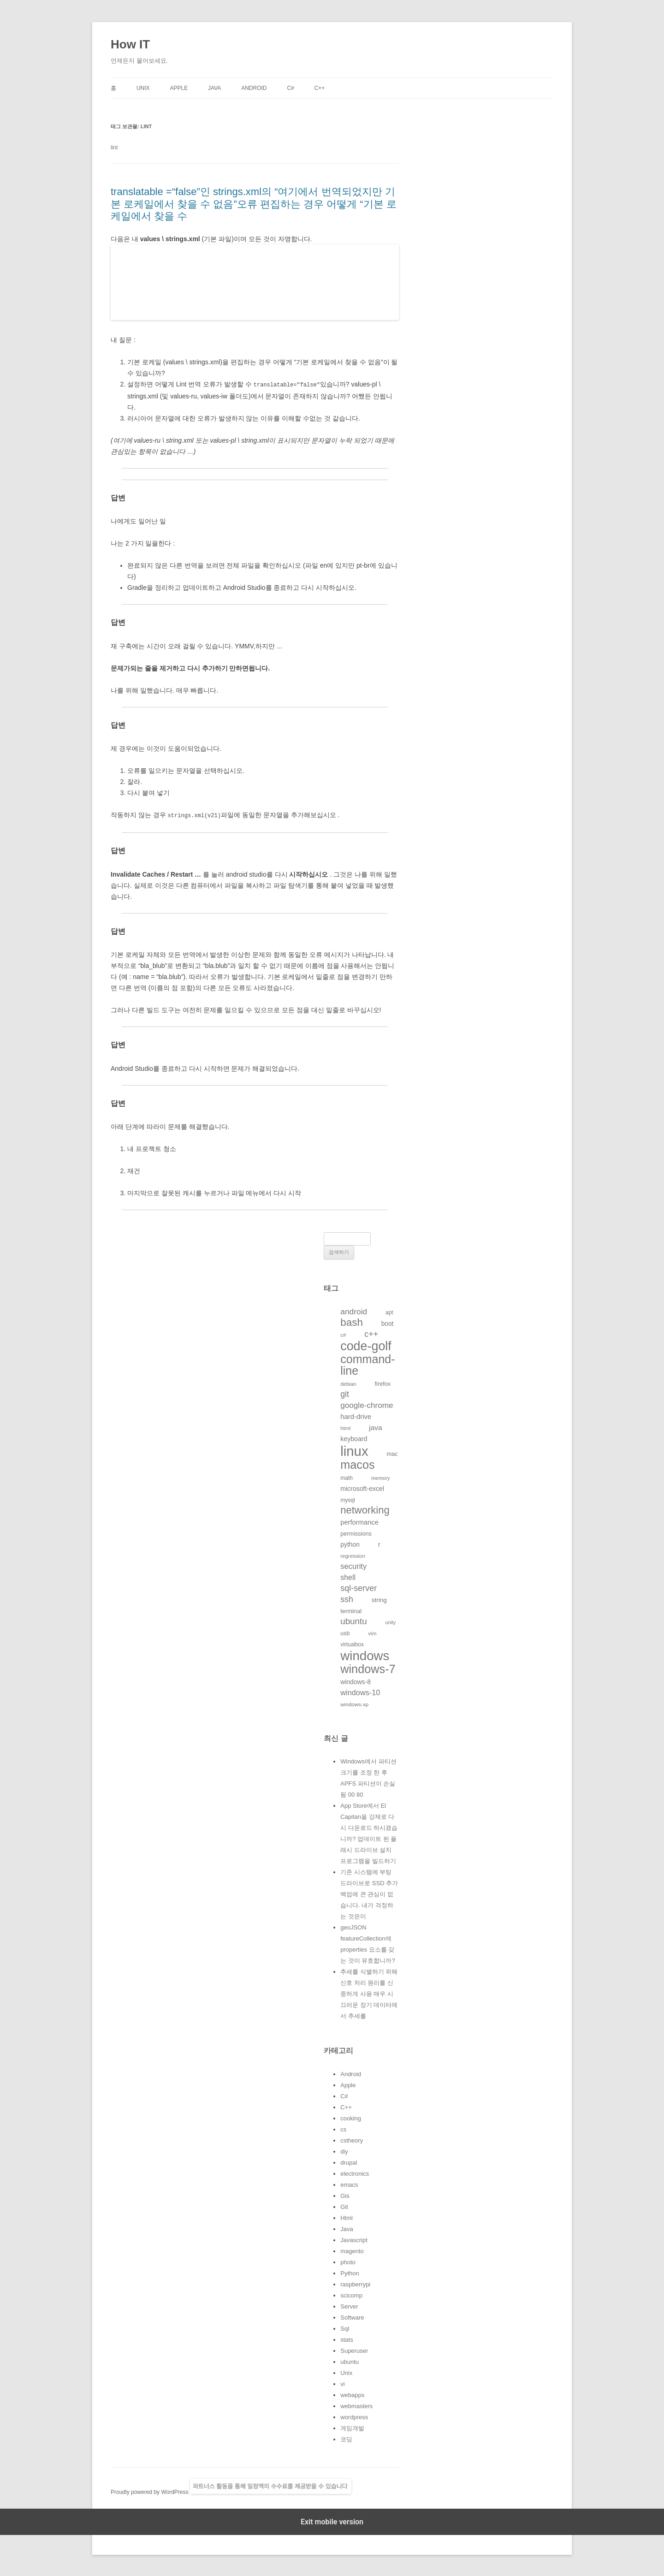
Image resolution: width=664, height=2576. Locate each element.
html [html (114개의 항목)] (345, 1427)
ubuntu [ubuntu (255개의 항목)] (353, 1620)
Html (346, 2217)
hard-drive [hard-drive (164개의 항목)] (355, 1415)
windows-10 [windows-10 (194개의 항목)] (360, 1691)
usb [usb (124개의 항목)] (345, 1632)
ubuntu (349, 2360)
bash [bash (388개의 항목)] (351, 1321)
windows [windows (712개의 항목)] (364, 1655)
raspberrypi (355, 2283)
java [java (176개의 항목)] (375, 1426)
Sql (344, 2327)
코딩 (346, 2438)
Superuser (354, 2349)
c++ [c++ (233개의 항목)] (371, 1333)
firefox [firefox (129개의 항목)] (383, 1383)
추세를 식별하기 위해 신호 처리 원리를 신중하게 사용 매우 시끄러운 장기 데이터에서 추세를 (368, 1992)
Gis (345, 2194)
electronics (354, 2172)
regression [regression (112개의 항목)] (352, 1555)
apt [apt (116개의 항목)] (389, 1311)
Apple (179, 88)
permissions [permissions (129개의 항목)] (356, 1533)
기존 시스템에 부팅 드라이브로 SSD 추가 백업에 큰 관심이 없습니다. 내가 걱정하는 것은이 (369, 1893)
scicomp (351, 2294)
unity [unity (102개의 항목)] (390, 1621)
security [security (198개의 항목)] (353, 1565)
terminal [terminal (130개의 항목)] (351, 1610)
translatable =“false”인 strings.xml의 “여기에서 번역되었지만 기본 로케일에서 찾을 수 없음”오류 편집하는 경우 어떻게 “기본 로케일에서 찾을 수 (254, 204)
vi (342, 2383)
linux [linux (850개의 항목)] (354, 1450)
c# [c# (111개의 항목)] (343, 1334)
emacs (349, 2183)
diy (344, 2150)
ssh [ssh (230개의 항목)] (346, 1598)
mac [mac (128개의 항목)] (391, 1453)
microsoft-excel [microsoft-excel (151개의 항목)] (362, 1487)
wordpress (354, 2416)
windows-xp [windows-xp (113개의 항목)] (354, 1703)
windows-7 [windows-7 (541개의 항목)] (367, 1668)
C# (290, 88)
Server (349, 2305)
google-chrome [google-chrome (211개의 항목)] (366, 1404)
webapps (352, 2394)
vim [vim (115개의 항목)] (372, 1632)
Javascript (354, 2239)
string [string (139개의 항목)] (379, 1599)
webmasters (356, 2405)
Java (214, 88)
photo (348, 2261)
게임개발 (352, 2427)
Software (352, 2316)
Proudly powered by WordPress (150, 2491)
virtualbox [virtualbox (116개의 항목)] (352, 1643)
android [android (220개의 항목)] (353, 1310)
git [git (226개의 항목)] (344, 1393)
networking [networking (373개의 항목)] (364, 1509)
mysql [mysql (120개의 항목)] (347, 1499)
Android (254, 88)
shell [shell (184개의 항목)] (348, 1576)
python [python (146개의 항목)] (350, 1543)
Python (349, 2272)
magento (352, 2250)
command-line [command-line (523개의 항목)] (367, 1364)
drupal (348, 2161)
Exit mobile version (332, 2521)
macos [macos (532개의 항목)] (357, 1463)
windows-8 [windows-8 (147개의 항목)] (355, 1681)
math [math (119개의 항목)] (346, 1477)
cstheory (351, 2139)
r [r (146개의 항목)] (379, 1543)
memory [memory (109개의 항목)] (380, 1477)
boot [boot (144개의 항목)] (387, 1322)
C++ (319, 88)
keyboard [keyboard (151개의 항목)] (353, 1438)
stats (346, 2338)
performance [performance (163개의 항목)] (359, 1521)
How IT (130, 44)
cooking (350, 2117)
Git (344, 2205)
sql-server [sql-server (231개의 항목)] (358, 1587)
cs (343, 2128)
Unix (143, 88)
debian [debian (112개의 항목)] (348, 1383)
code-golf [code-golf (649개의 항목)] (365, 1345)
